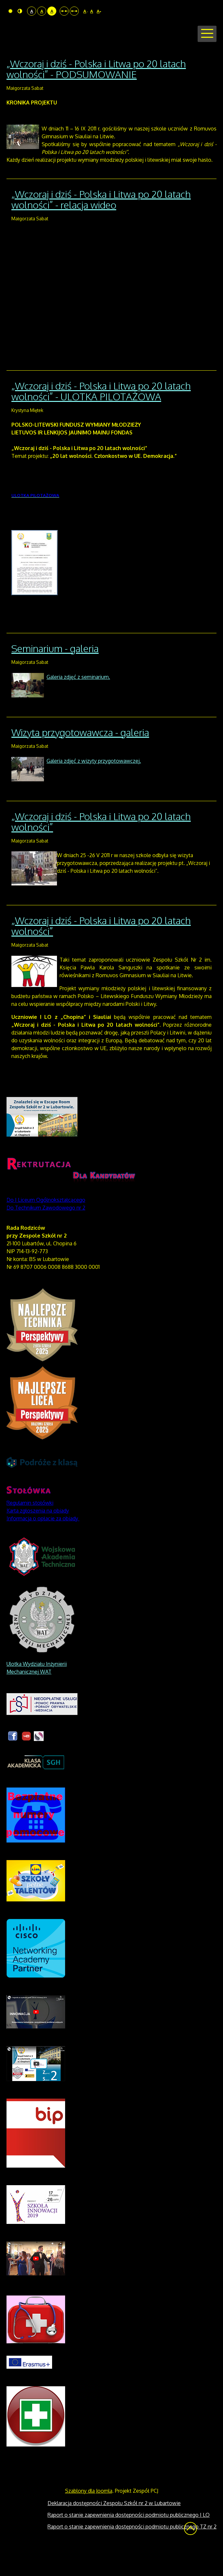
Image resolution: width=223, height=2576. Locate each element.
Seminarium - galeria (55, 673)
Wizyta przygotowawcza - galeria (80, 757)
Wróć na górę (190, 2553)
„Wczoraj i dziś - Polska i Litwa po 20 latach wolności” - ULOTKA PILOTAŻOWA (101, 415)
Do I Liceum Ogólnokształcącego (46, 1224)
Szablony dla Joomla (88, 2515)
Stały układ (64, 11)
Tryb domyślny (10, 11)
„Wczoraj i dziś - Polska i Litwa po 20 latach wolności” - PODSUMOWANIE (96, 93)
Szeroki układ (74, 11)
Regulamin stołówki (30, 1527)
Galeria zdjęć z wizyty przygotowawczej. (94, 785)
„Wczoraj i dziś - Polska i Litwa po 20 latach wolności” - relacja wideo (101, 224)
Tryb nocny (20, 11)
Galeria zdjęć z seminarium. (78, 701)
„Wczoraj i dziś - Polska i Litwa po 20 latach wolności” (101, 846)
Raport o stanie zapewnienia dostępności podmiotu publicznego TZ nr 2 (132, 2551)
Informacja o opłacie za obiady (43, 1543)
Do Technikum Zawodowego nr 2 (46, 1232)
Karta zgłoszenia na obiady (38, 1535)
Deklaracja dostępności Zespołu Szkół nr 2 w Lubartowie (114, 2528)
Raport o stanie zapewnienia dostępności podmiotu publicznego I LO (129, 2539)
